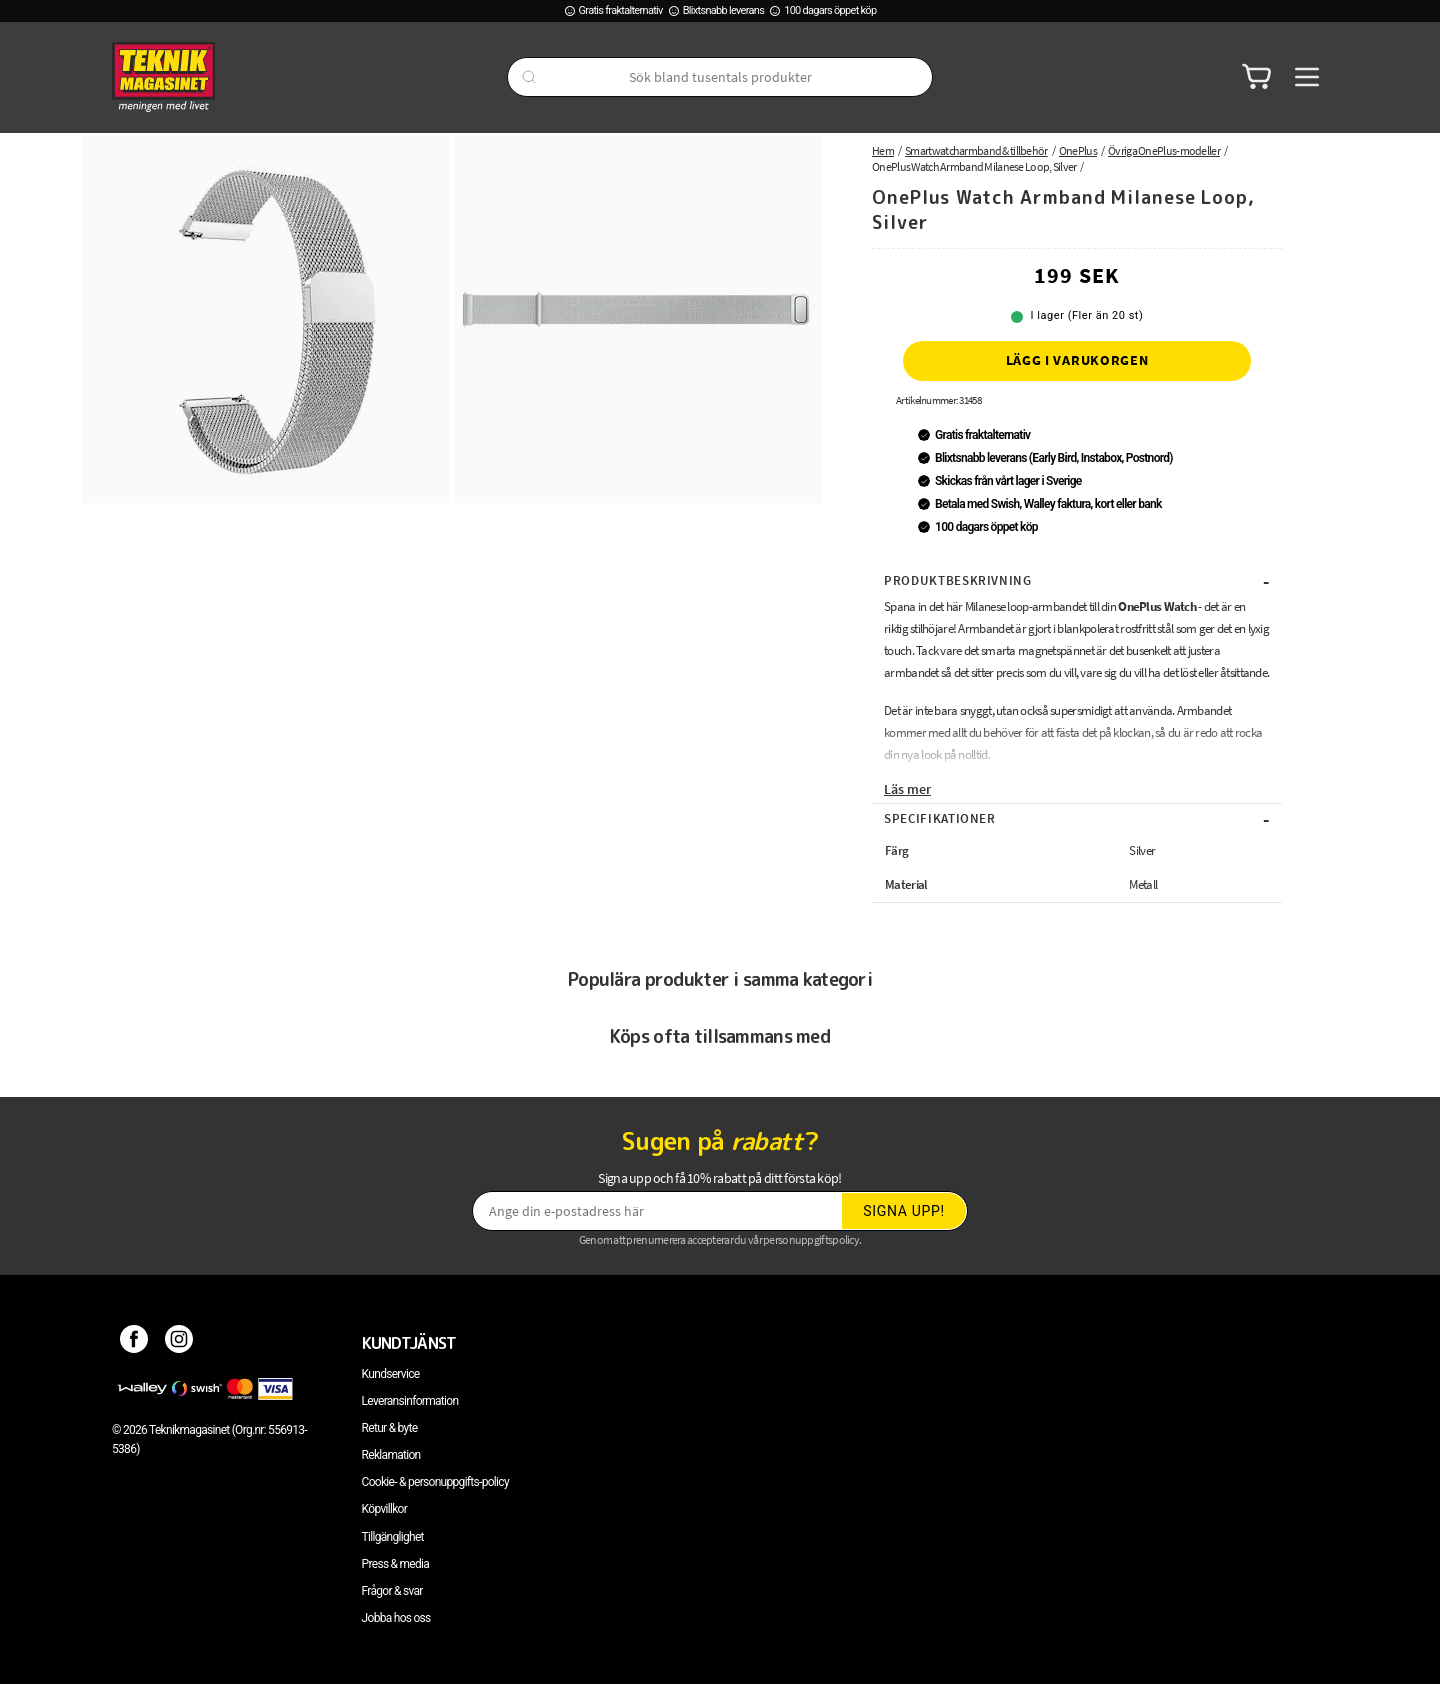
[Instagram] (179, 1343)
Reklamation (391, 1455)
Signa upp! (904, 1211)
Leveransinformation (410, 1401)
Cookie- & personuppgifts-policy (435, 1482)
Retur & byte (390, 1428)
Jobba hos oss (396, 1618)
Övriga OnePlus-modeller (1164, 150)
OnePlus (1078, 150)
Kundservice (391, 1374)
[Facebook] (134, 1343)
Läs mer (907, 789)
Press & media (396, 1564)
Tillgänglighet (393, 1537)
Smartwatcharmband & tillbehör (976, 150)
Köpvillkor (384, 1509)
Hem (883, 150)
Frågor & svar (392, 1591)
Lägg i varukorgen (1077, 360)
